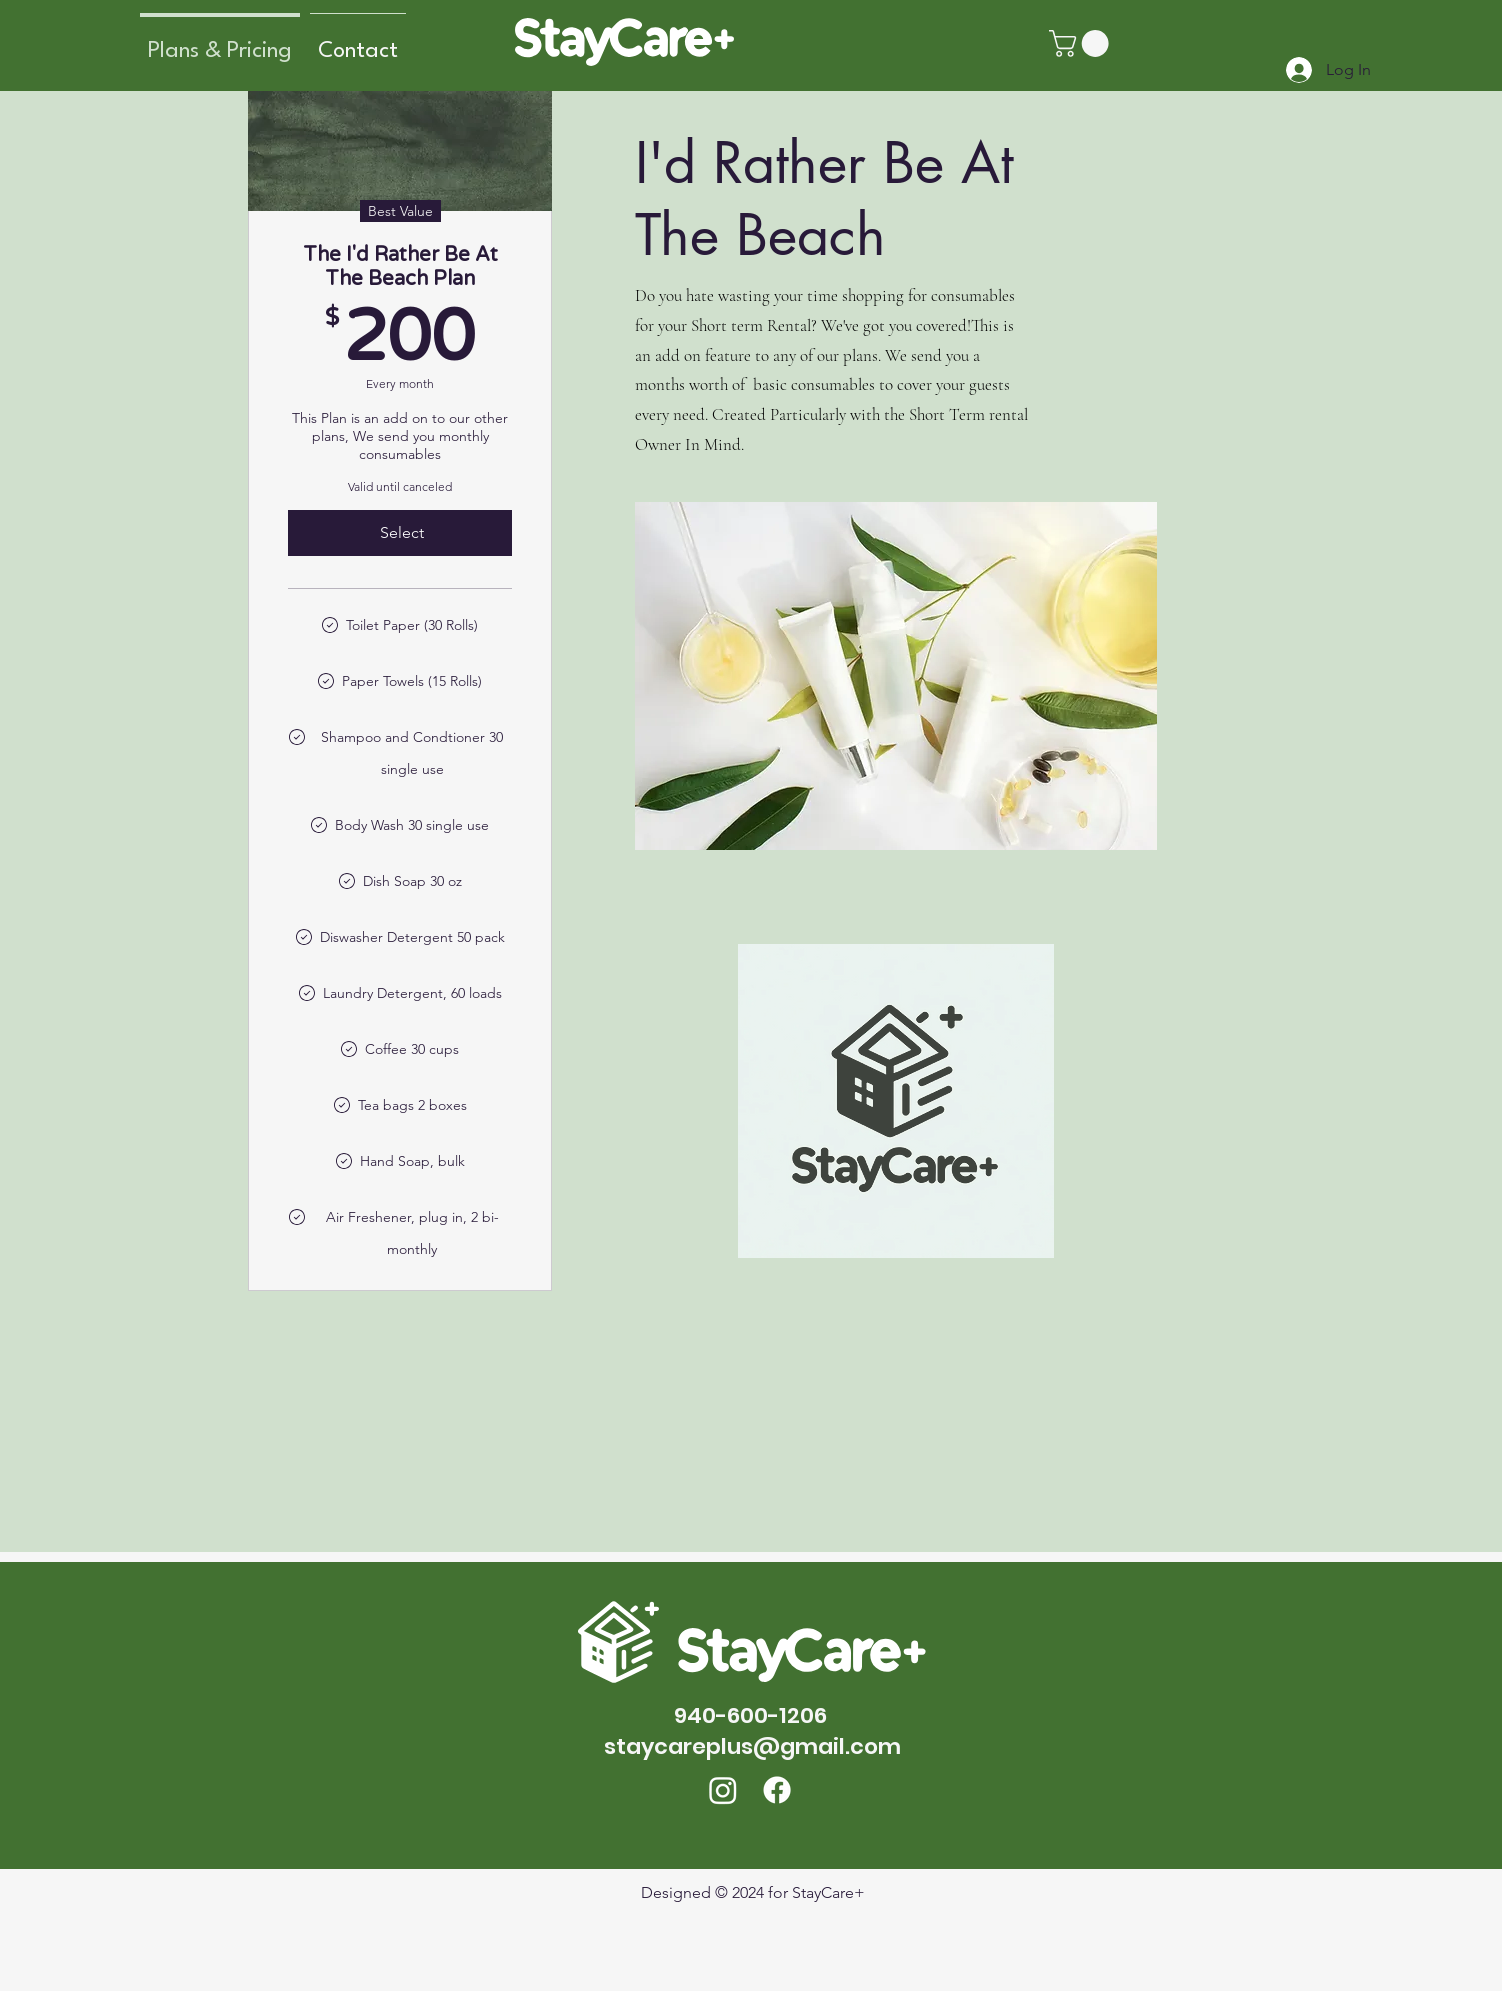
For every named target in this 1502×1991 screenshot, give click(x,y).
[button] (1082, 43)
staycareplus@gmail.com (752, 1746)
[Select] (400, 533)
